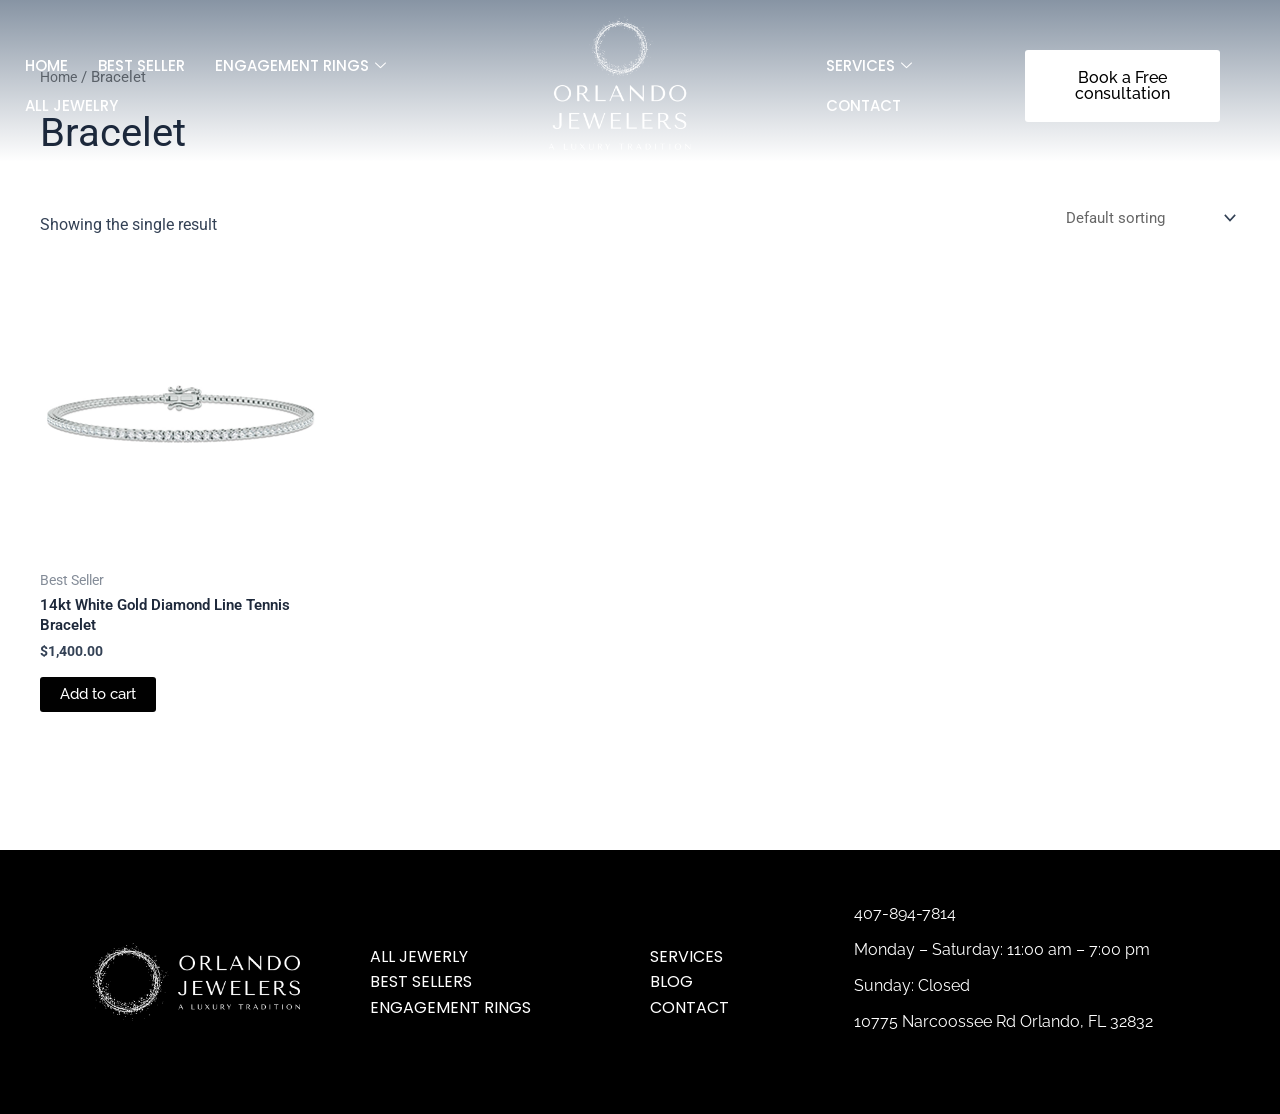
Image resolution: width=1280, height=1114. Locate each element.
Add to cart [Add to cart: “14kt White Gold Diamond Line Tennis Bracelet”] (102, 699)
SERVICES (869, 66)
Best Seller (141, 65)
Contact (863, 105)
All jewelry (71, 105)
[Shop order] (1145, 218)
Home (46, 65)
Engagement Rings (300, 66)
